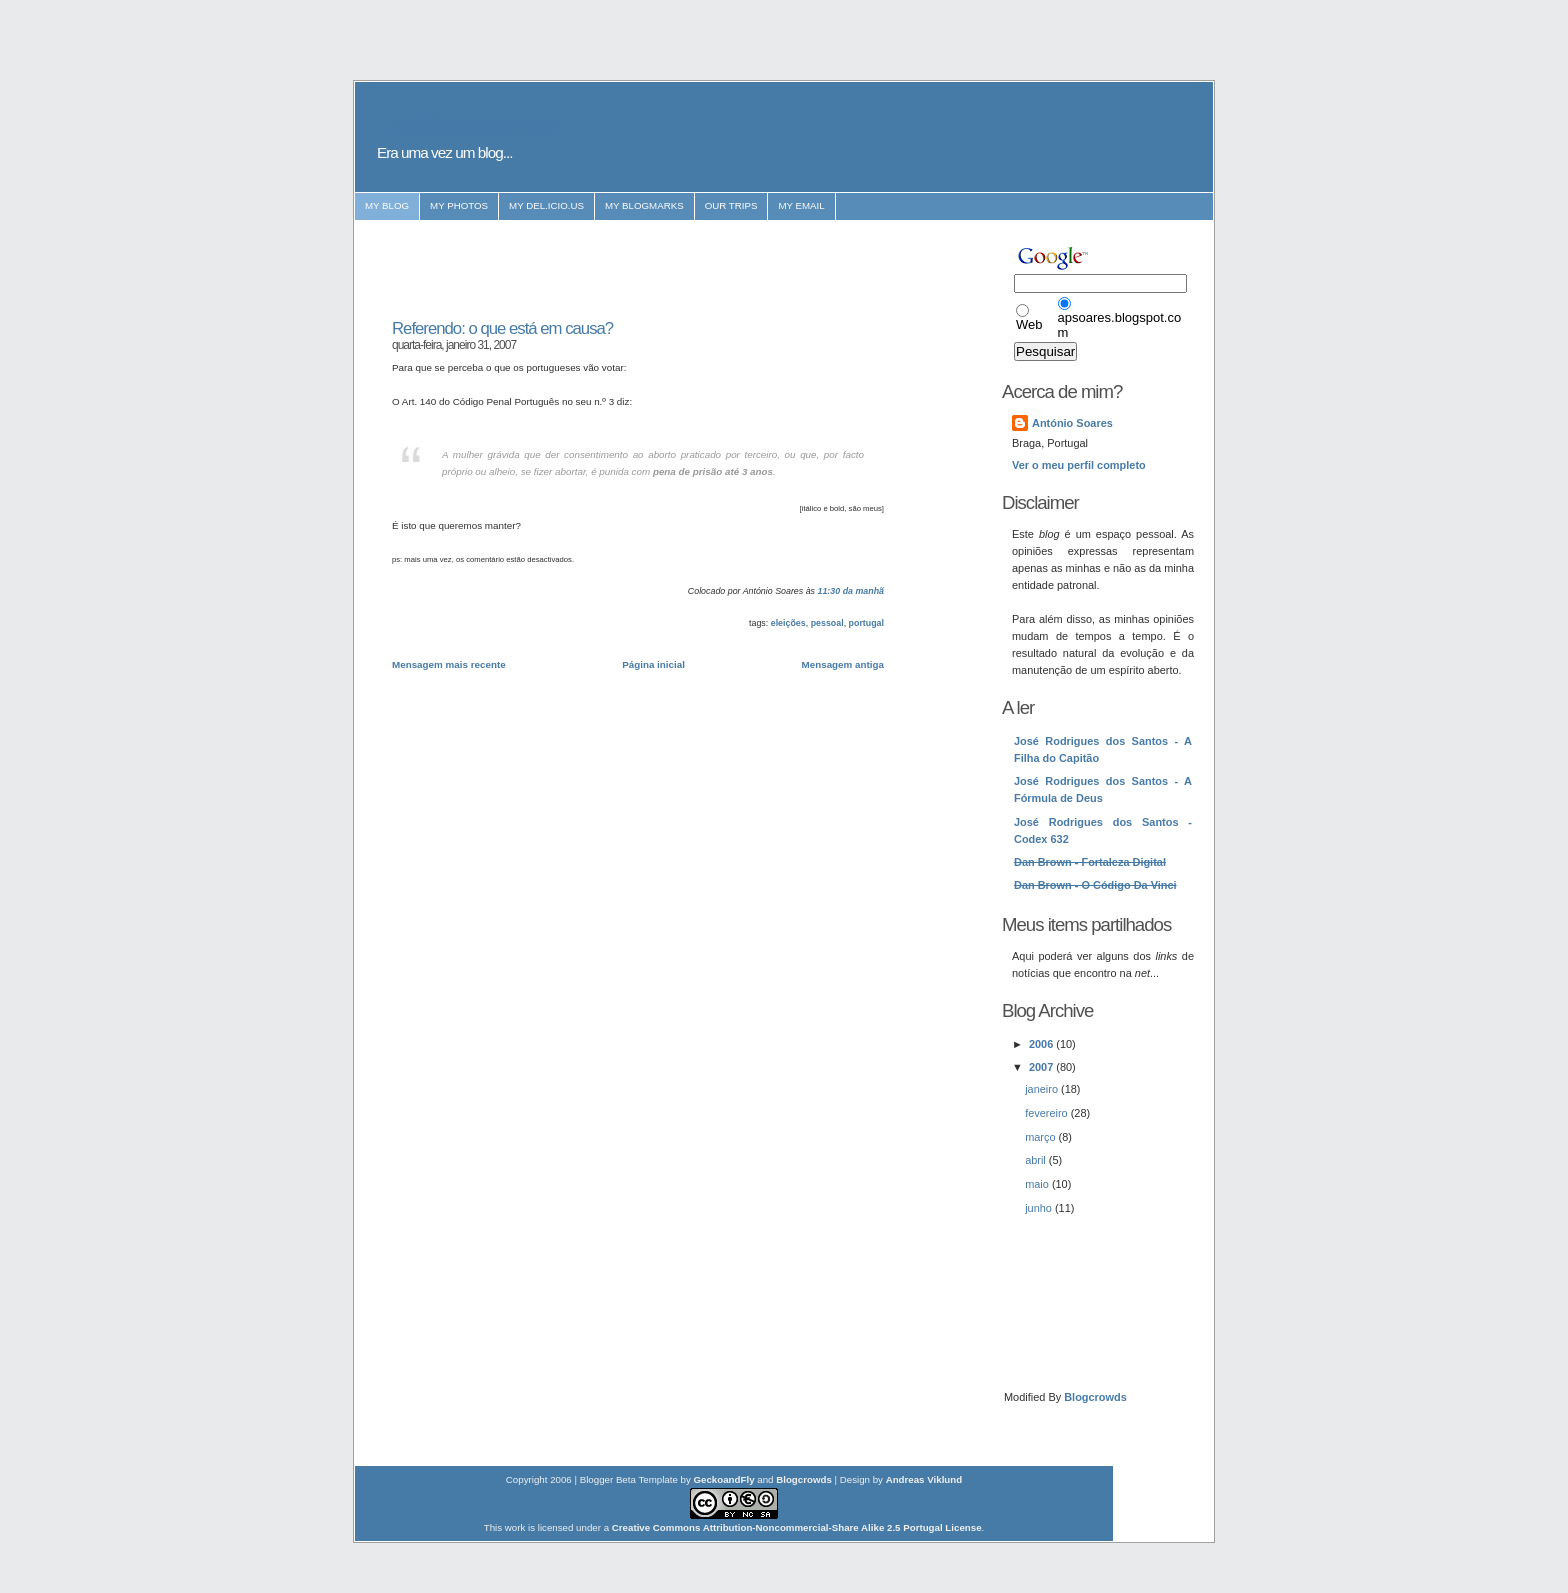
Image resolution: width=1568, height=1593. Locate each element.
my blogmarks (644, 205)
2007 (1042, 1067)
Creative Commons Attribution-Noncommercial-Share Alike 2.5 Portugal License (797, 1527)
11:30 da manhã (851, 591)
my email (801, 205)
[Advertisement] (626, 270)
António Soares (1072, 423)
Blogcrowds (1095, 1397)
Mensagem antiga (843, 664)
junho (1040, 1208)
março (1041, 1137)
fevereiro (1048, 1113)
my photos (459, 205)
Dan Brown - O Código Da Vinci (1095, 885)
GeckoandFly (724, 1479)
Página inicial (653, 664)
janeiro (1043, 1089)
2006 (1042, 1044)
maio (1038, 1184)
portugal (866, 623)
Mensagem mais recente (449, 664)
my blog (387, 205)
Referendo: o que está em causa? (502, 328)
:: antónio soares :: (475, 125)
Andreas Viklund (924, 1479)
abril (1037, 1160)
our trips (731, 205)
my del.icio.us (546, 205)
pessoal (827, 623)
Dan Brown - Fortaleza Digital (1090, 862)
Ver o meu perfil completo (1079, 465)
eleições (788, 623)
